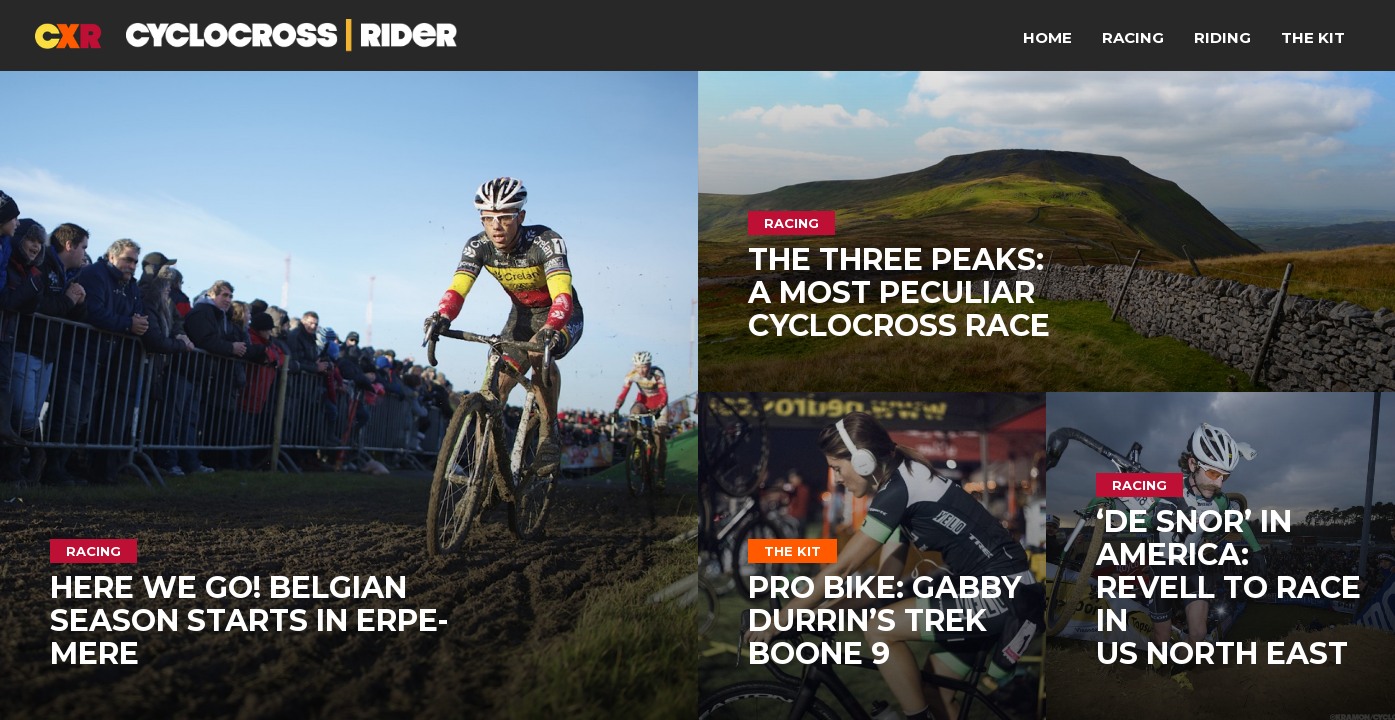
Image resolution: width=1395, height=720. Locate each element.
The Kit (1313, 37)
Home (1047, 37)
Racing (1133, 37)
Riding (1222, 37)
